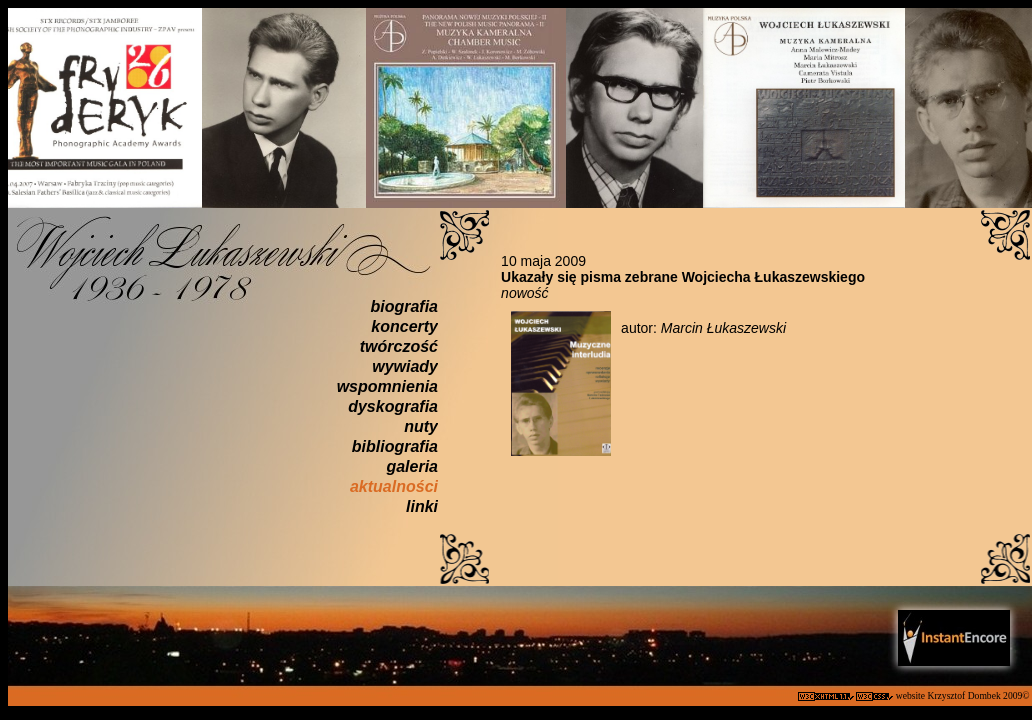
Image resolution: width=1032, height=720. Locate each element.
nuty (421, 426)
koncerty (404, 326)
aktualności (394, 486)
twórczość (399, 346)
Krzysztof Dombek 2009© (979, 695)
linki (422, 506)
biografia (404, 306)
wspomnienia (387, 386)
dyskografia (393, 406)
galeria (412, 466)
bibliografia (395, 446)
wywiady (405, 366)
